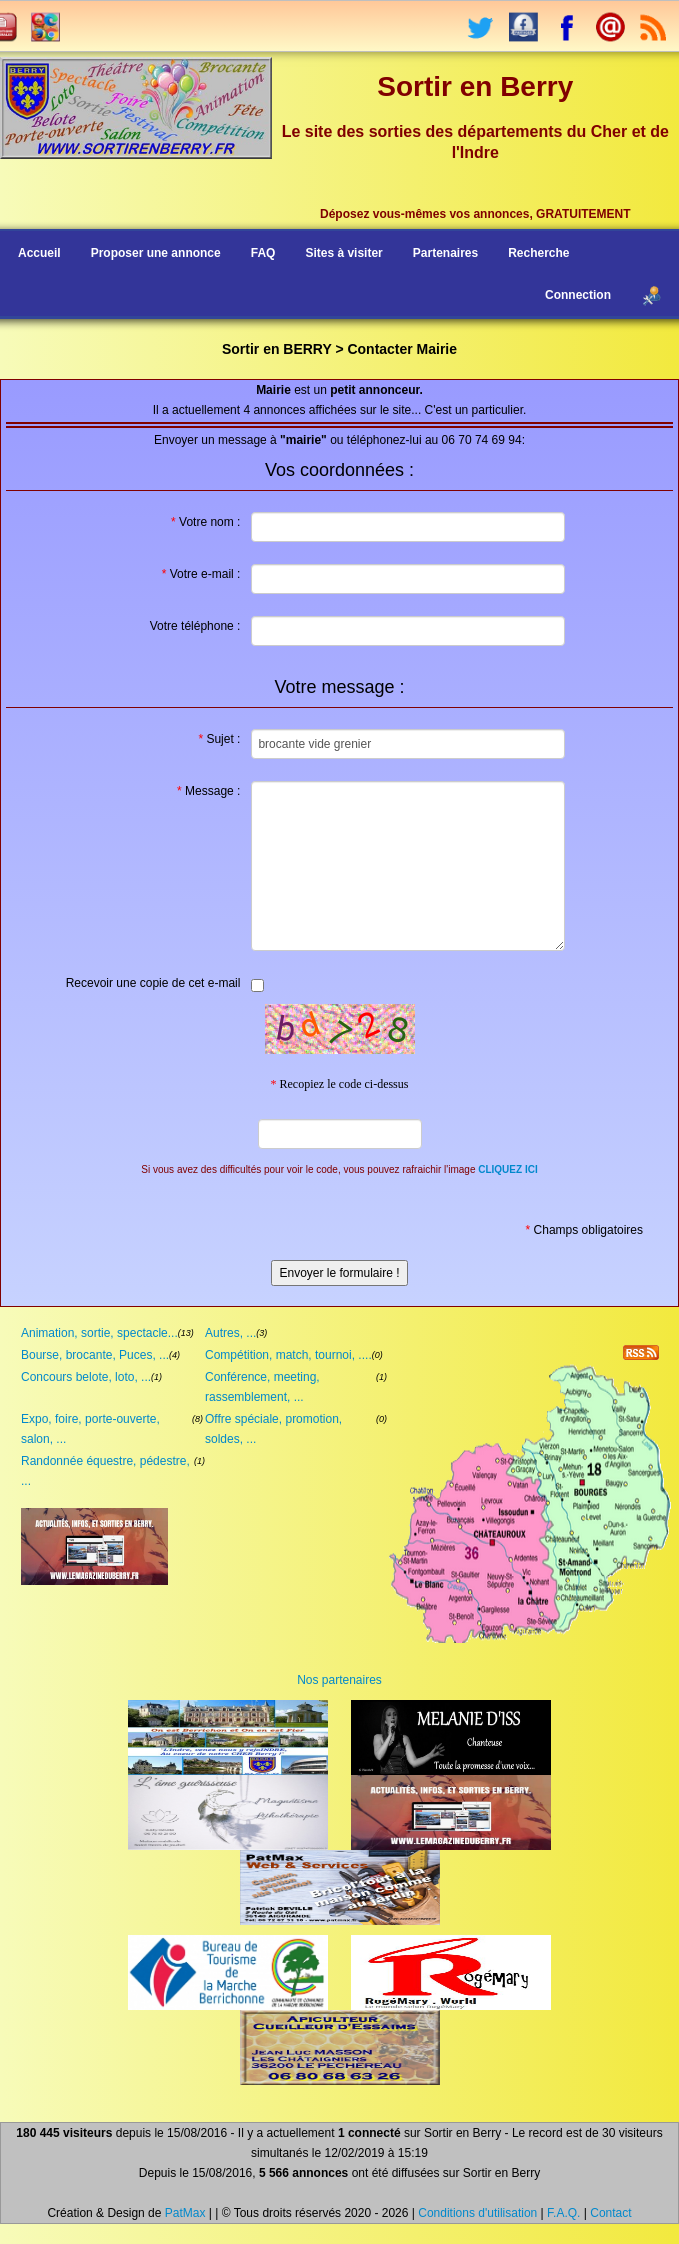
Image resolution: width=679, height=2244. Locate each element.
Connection (578, 295)
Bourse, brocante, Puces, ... (95, 1355)
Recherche (538, 253)
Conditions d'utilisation (477, 2213)
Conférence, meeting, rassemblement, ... (262, 1387)
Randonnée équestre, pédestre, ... (105, 1471)
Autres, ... (230, 1333)
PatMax (185, 2213)
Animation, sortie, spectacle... (99, 1333)
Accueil (39, 253)
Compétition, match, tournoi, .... (288, 1355)
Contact (610, 2213)
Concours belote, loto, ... (86, 1377)
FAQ (263, 253)
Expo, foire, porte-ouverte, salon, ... (90, 1429)
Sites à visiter (343, 253)
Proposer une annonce (156, 253)
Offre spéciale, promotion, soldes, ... (273, 1429)
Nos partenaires (339, 1680)
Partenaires (445, 253)
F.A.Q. (563, 2213)
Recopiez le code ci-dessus (340, 1084)
